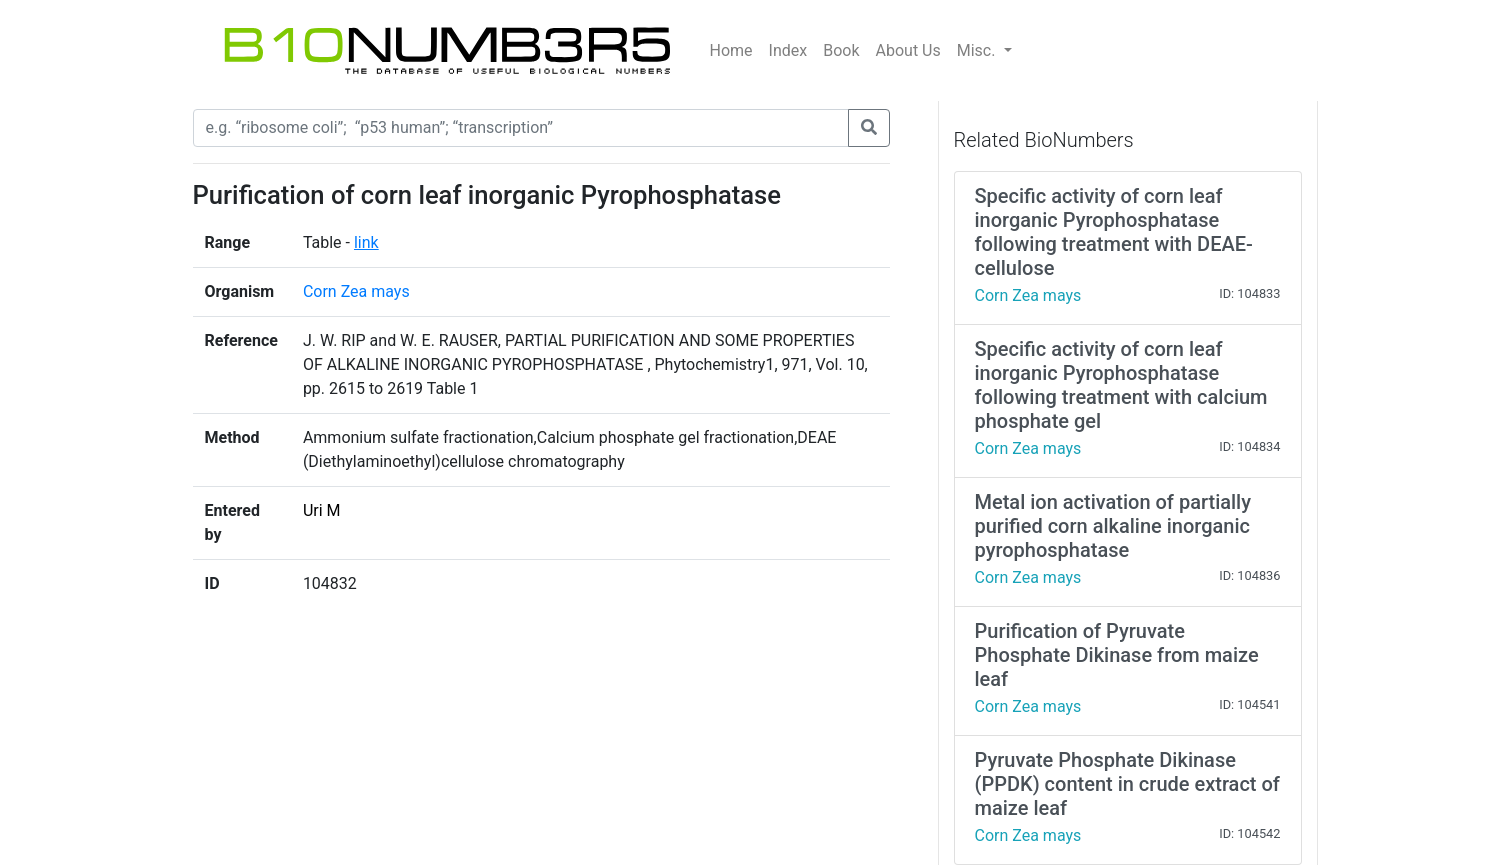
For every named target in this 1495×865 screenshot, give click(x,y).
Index (788, 50)
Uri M (322, 510)
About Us (908, 50)
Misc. (978, 50)
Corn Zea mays (356, 291)
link (366, 242)
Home (731, 50)
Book (841, 50)
